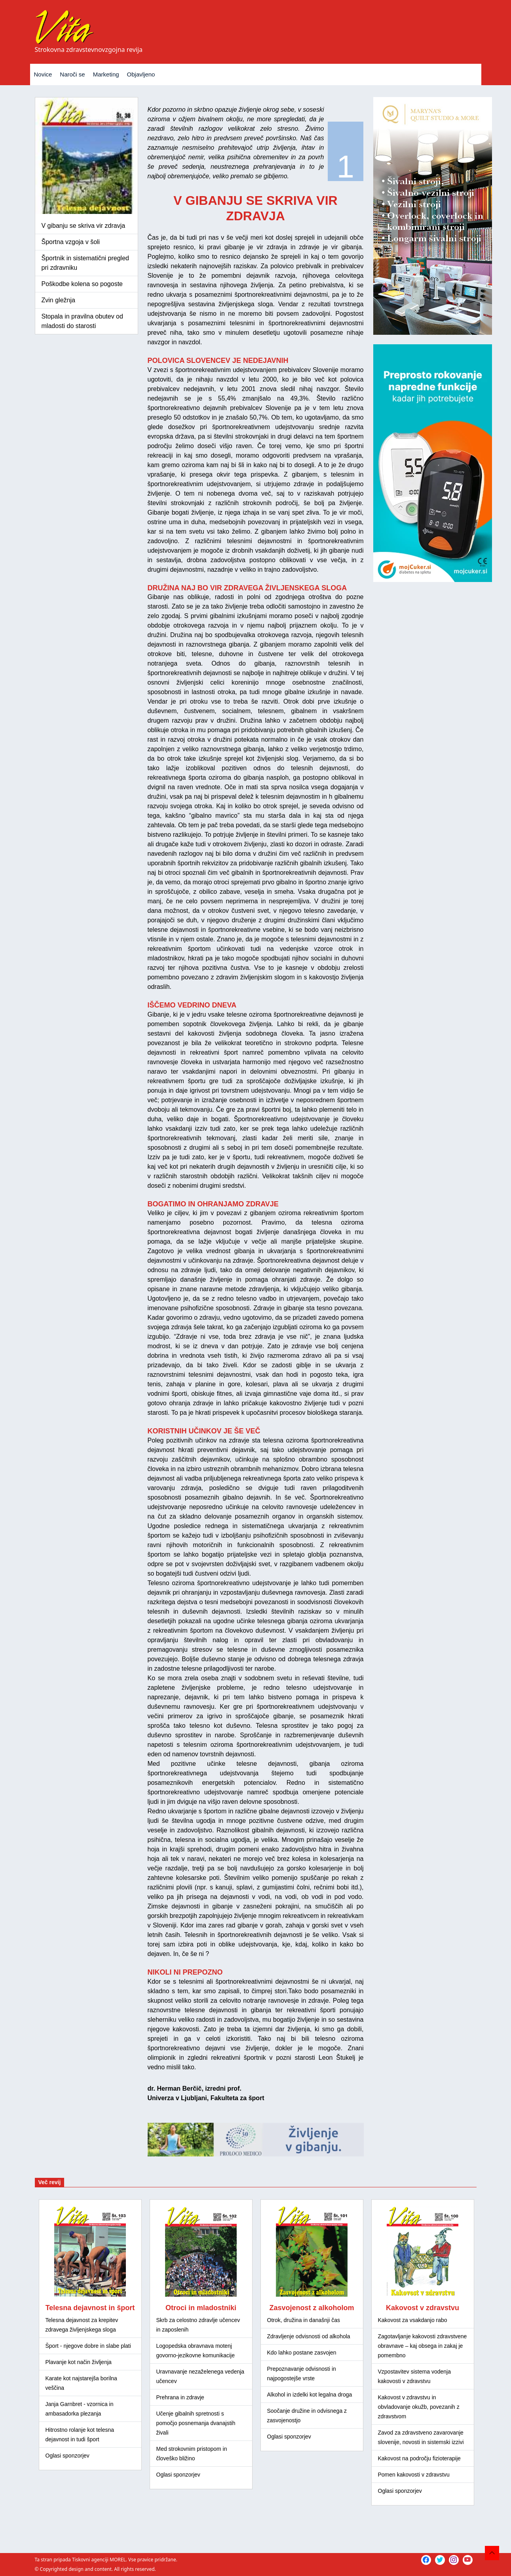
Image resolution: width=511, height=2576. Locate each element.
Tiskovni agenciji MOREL (99, 2559)
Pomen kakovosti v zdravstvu (414, 2474)
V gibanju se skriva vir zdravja (83, 225)
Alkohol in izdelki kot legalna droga (309, 2394)
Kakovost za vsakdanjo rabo (412, 2320)
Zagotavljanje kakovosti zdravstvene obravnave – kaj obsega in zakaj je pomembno (422, 2345)
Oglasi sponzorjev (67, 2455)
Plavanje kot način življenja (79, 2362)
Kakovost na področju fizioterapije (419, 2458)
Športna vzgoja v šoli (71, 242)
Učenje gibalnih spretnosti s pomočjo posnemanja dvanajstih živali (196, 2423)
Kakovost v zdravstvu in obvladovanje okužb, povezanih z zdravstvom (419, 2407)
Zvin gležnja (58, 300)
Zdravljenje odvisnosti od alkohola (308, 2336)
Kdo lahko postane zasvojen (301, 2352)
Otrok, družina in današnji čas (303, 2320)
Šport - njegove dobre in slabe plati (88, 2346)
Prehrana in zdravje (180, 2397)
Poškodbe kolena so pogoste (82, 283)
